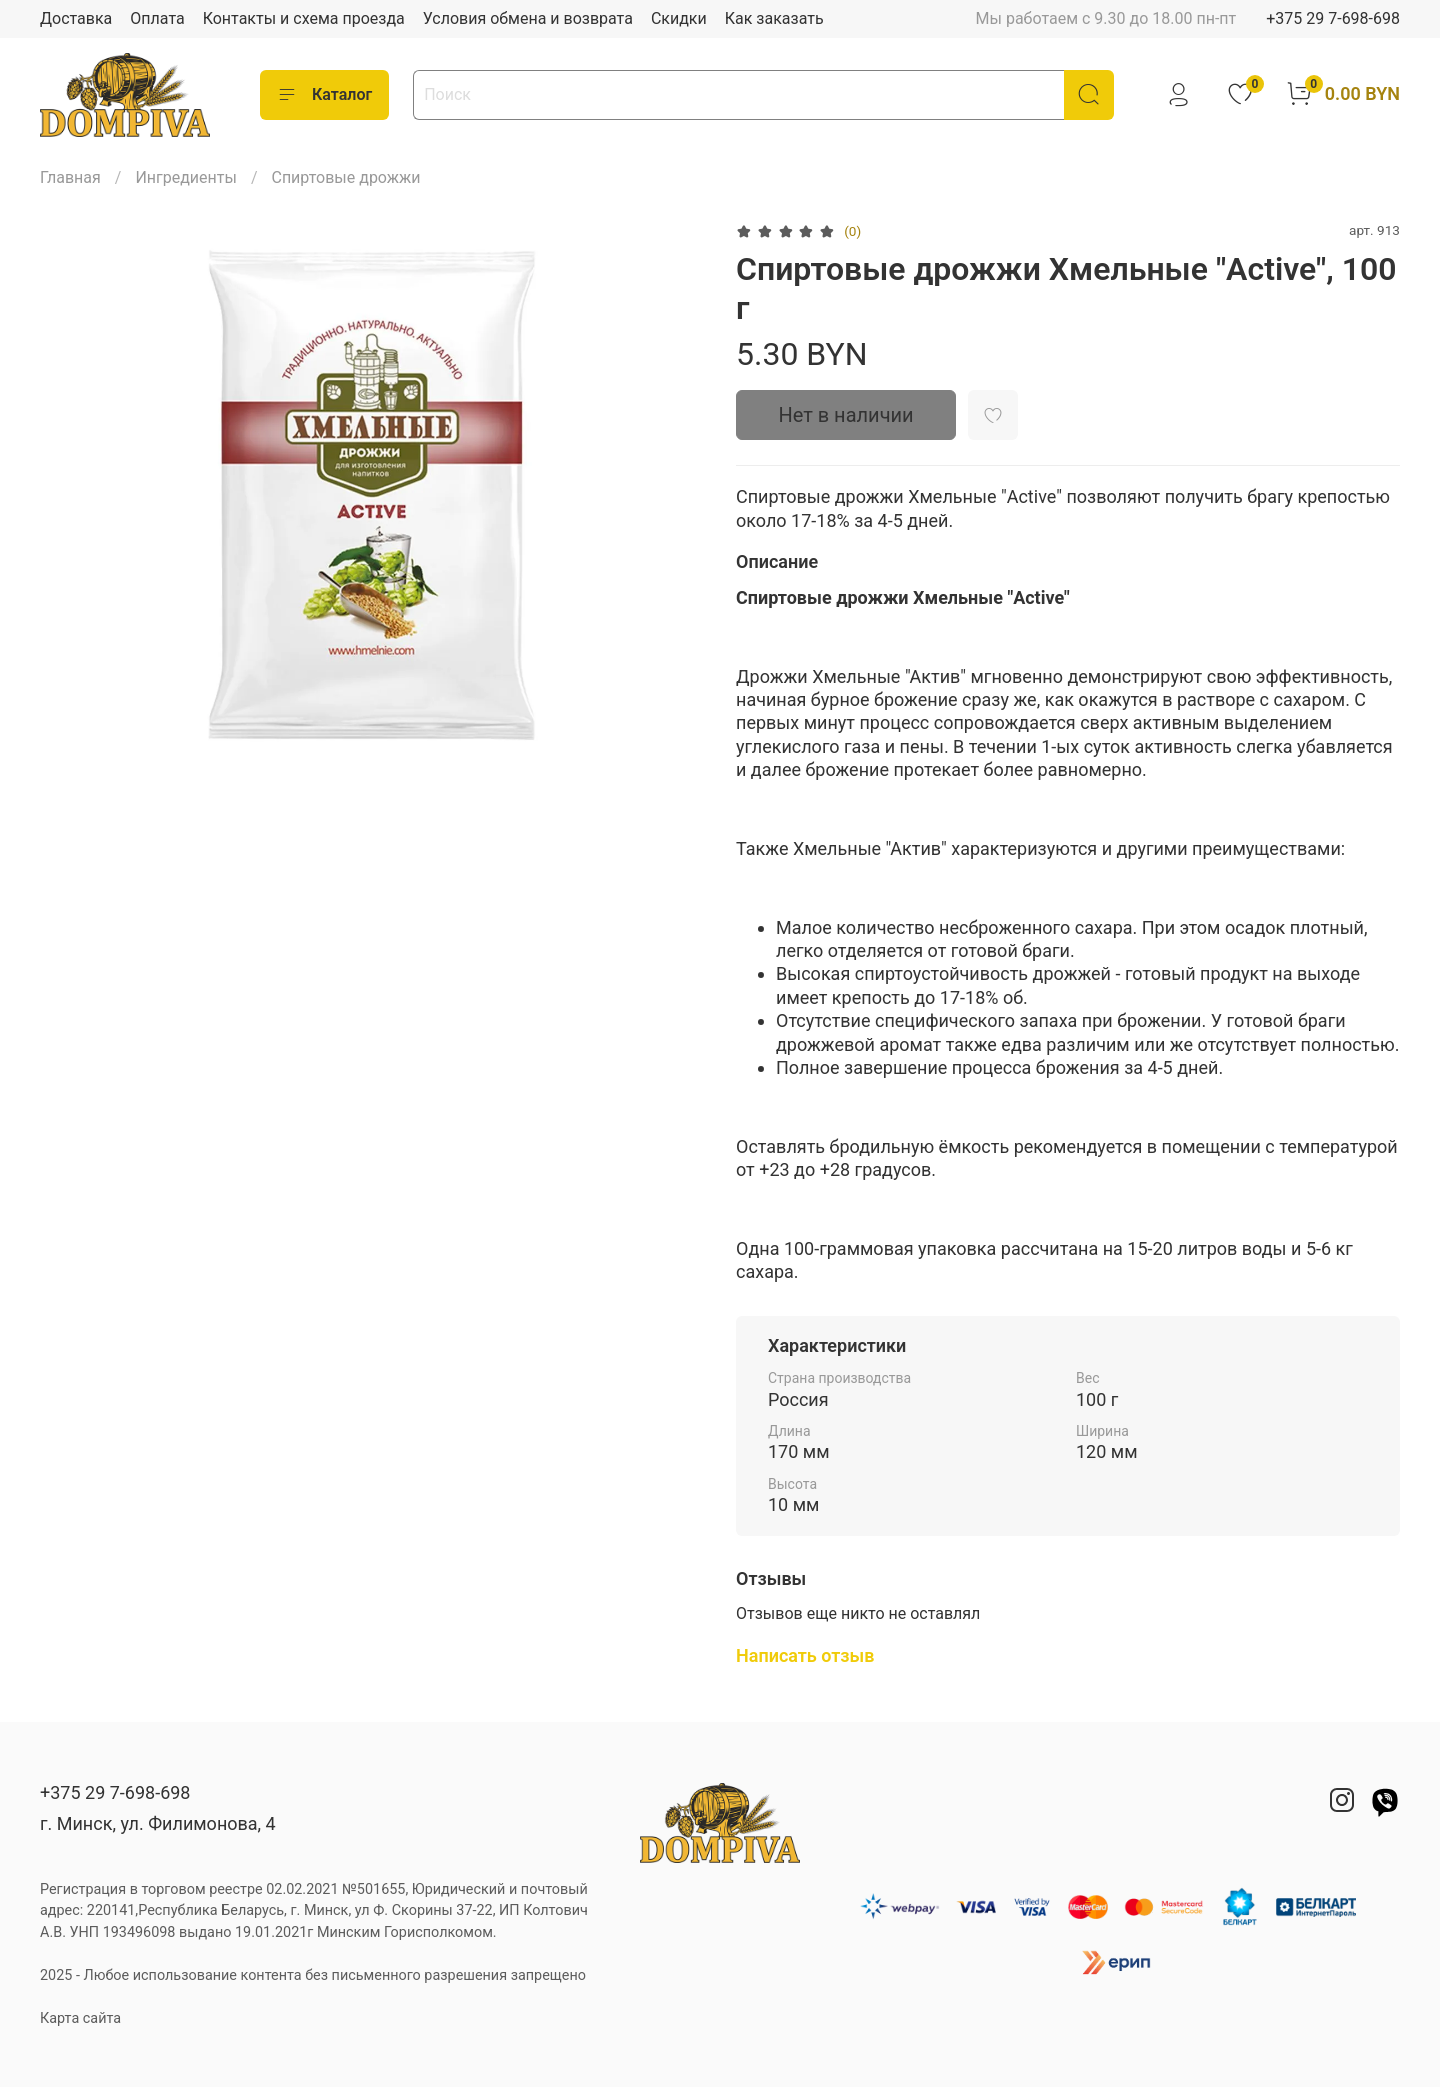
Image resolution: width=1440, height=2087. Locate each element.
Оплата (157, 18)
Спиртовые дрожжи (345, 177)
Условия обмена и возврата (528, 18)
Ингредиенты (186, 177)
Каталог (324, 95)
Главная (70, 177)
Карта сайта (80, 2018)
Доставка (76, 18)
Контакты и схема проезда (304, 18)
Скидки (679, 18)
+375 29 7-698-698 (1333, 18)
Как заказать (774, 18)
